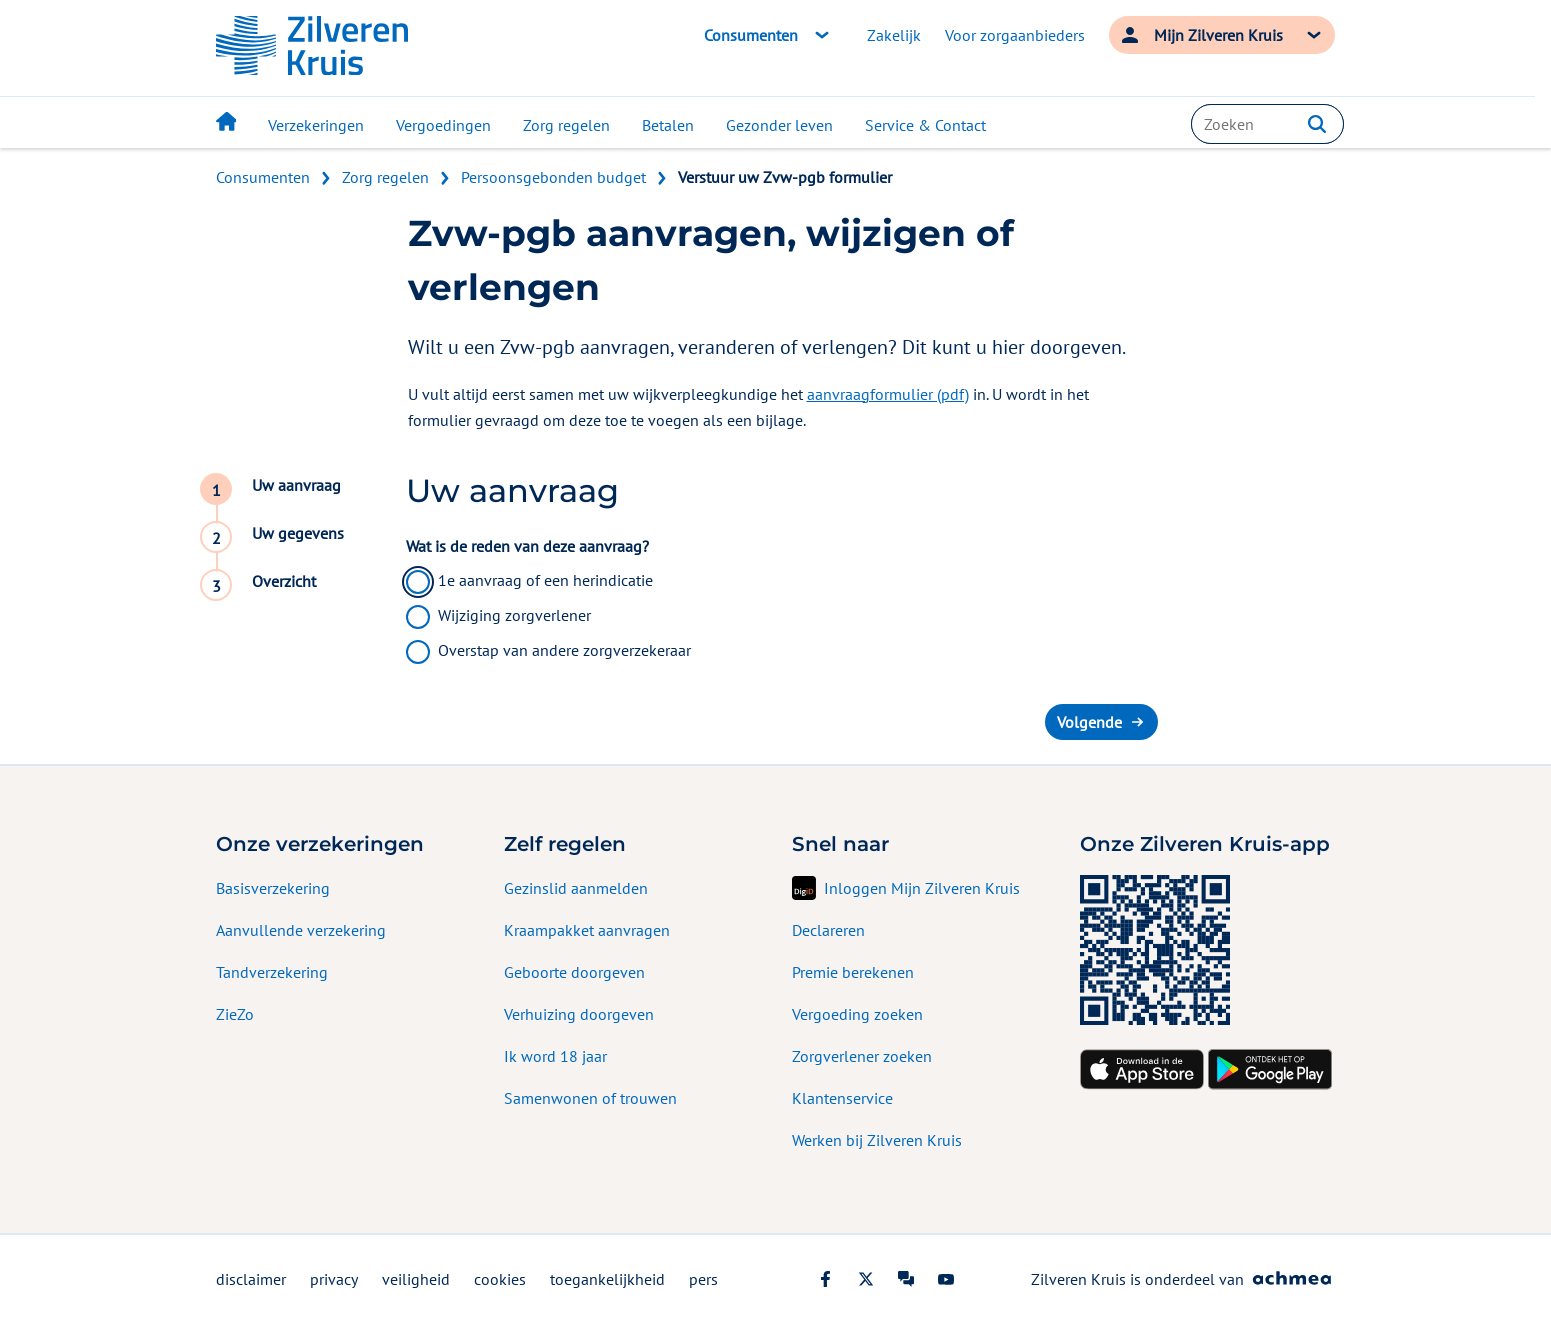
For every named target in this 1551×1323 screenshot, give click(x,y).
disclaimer (251, 1279)
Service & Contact (925, 125)
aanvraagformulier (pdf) (888, 394)
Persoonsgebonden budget (553, 177)
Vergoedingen (443, 125)
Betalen (668, 125)
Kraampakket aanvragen (587, 930)
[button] (1317, 124)
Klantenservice (842, 1098)
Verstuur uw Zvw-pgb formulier (785, 177)
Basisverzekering (273, 888)
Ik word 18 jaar (555, 1056)
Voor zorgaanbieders (1015, 35)
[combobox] (1267, 124)
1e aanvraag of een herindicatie (545, 580)
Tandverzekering (272, 972)
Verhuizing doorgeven (579, 1014)
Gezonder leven (779, 125)
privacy (334, 1279)
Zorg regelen (566, 125)
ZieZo (235, 1014)
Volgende (1089, 722)
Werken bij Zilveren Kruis (877, 1140)
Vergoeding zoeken (857, 1014)
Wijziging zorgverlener (514, 615)
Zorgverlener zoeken (862, 1056)
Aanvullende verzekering (301, 930)
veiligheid (416, 1279)
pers (703, 1279)
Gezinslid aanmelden (576, 888)
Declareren (828, 930)
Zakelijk (894, 35)
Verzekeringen (316, 125)
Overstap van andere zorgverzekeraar (564, 650)
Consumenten (263, 177)
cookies (500, 1279)
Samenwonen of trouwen (590, 1098)
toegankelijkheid (607, 1279)
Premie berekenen (853, 972)
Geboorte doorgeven (574, 972)
